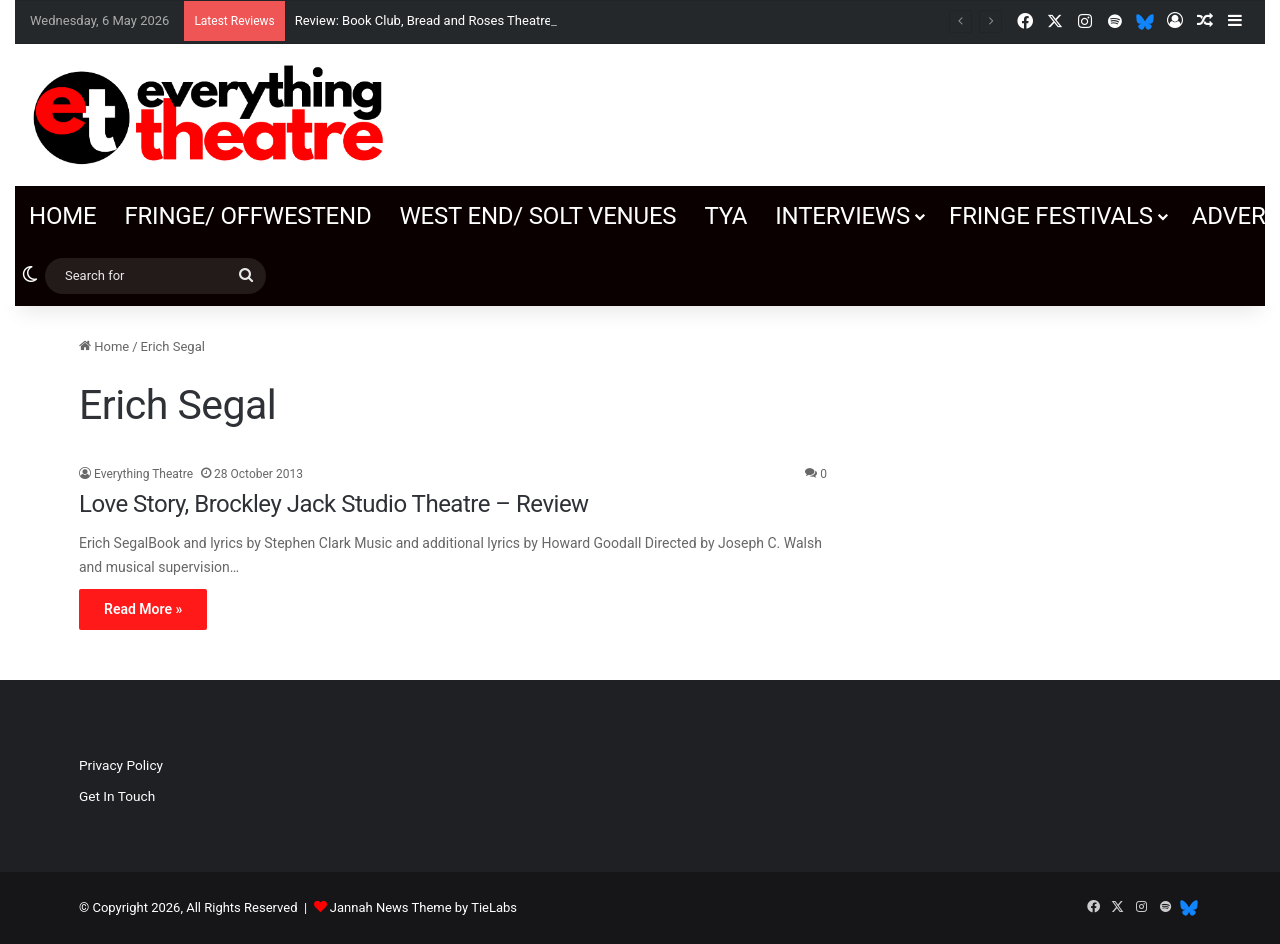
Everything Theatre (143, 474)
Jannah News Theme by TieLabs (423, 907)
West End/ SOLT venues (537, 216)
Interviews (842, 216)
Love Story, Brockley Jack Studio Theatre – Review (334, 504)
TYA (725, 216)
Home (62, 216)
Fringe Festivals (1051, 216)
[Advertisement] (1036, 461)
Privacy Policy (121, 765)
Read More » (143, 609)
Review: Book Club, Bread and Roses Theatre (423, 20)
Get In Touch (117, 796)
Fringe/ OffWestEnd (247, 216)
